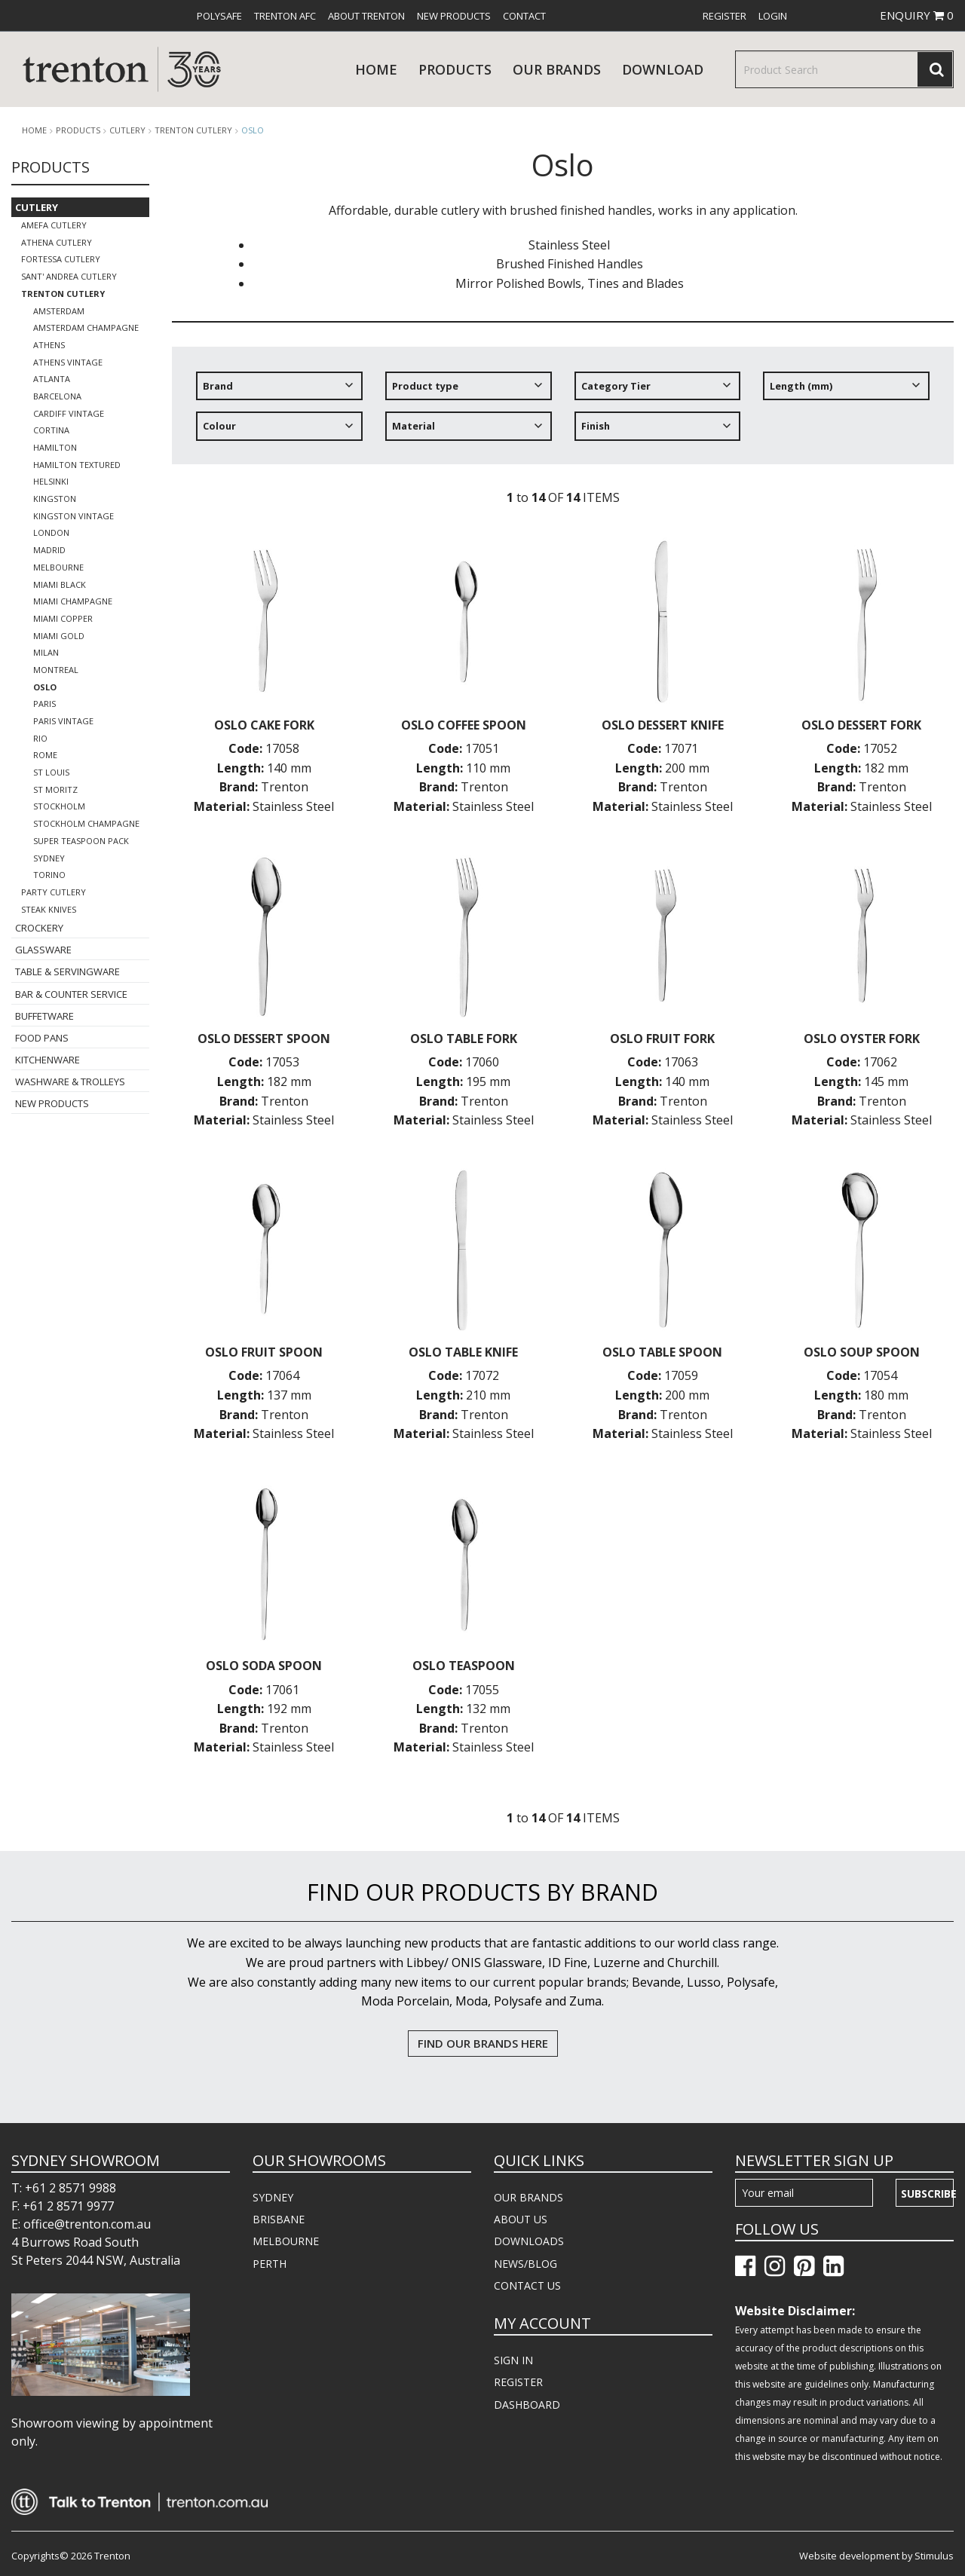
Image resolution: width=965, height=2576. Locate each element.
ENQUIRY (917, 15)
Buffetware (44, 1016)
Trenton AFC (285, 16)
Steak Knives (48, 909)
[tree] (563, 412)
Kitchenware (47, 1059)
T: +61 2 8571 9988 (63, 2188)
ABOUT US (520, 2219)
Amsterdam (58, 311)
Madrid (49, 549)
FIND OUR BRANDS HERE (483, 2043)
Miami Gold (58, 635)
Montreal (55, 669)
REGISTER (518, 2382)
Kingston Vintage (73, 516)
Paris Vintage (63, 721)
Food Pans (42, 1038)
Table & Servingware (67, 971)
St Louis (51, 772)
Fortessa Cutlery (60, 259)
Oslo (252, 130)
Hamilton (55, 447)
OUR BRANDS (528, 2197)
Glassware (43, 949)
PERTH (269, 2263)
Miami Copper (63, 618)
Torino (49, 874)
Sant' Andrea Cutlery (69, 276)
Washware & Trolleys (70, 1081)
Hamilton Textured (77, 464)
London (51, 532)
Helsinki (51, 481)
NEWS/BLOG (525, 2263)
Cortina (51, 430)
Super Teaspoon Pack (81, 840)
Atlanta (51, 378)
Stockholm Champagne (86, 823)
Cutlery (127, 130)
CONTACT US (527, 2285)
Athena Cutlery (56, 242)
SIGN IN (513, 2360)
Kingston (54, 498)
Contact (524, 16)
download (662, 69)
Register (724, 16)
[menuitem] (219, 16)
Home (376, 69)
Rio (40, 738)
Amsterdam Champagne (86, 327)
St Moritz (55, 789)
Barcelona (57, 396)
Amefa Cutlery (54, 225)
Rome (45, 754)
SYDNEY (273, 2197)
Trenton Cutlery (193, 130)
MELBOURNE (286, 2241)
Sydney (49, 858)
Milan (46, 652)
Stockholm (59, 806)
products (455, 69)
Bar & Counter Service (71, 994)
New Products (454, 16)
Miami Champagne (72, 601)
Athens (49, 344)
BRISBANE (279, 2219)
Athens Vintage (68, 362)
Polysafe (219, 16)
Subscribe (927, 2193)
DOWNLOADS (529, 2241)
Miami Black (59, 584)
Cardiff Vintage (68, 413)
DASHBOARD (527, 2404)
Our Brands (557, 69)
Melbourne (58, 567)
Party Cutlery (53, 892)
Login (772, 16)
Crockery (39, 928)
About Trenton (366, 16)
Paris (44, 703)
